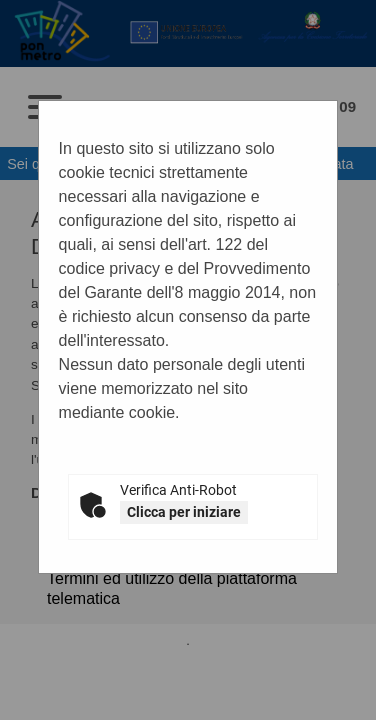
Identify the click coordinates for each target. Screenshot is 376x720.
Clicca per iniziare (184, 512)
